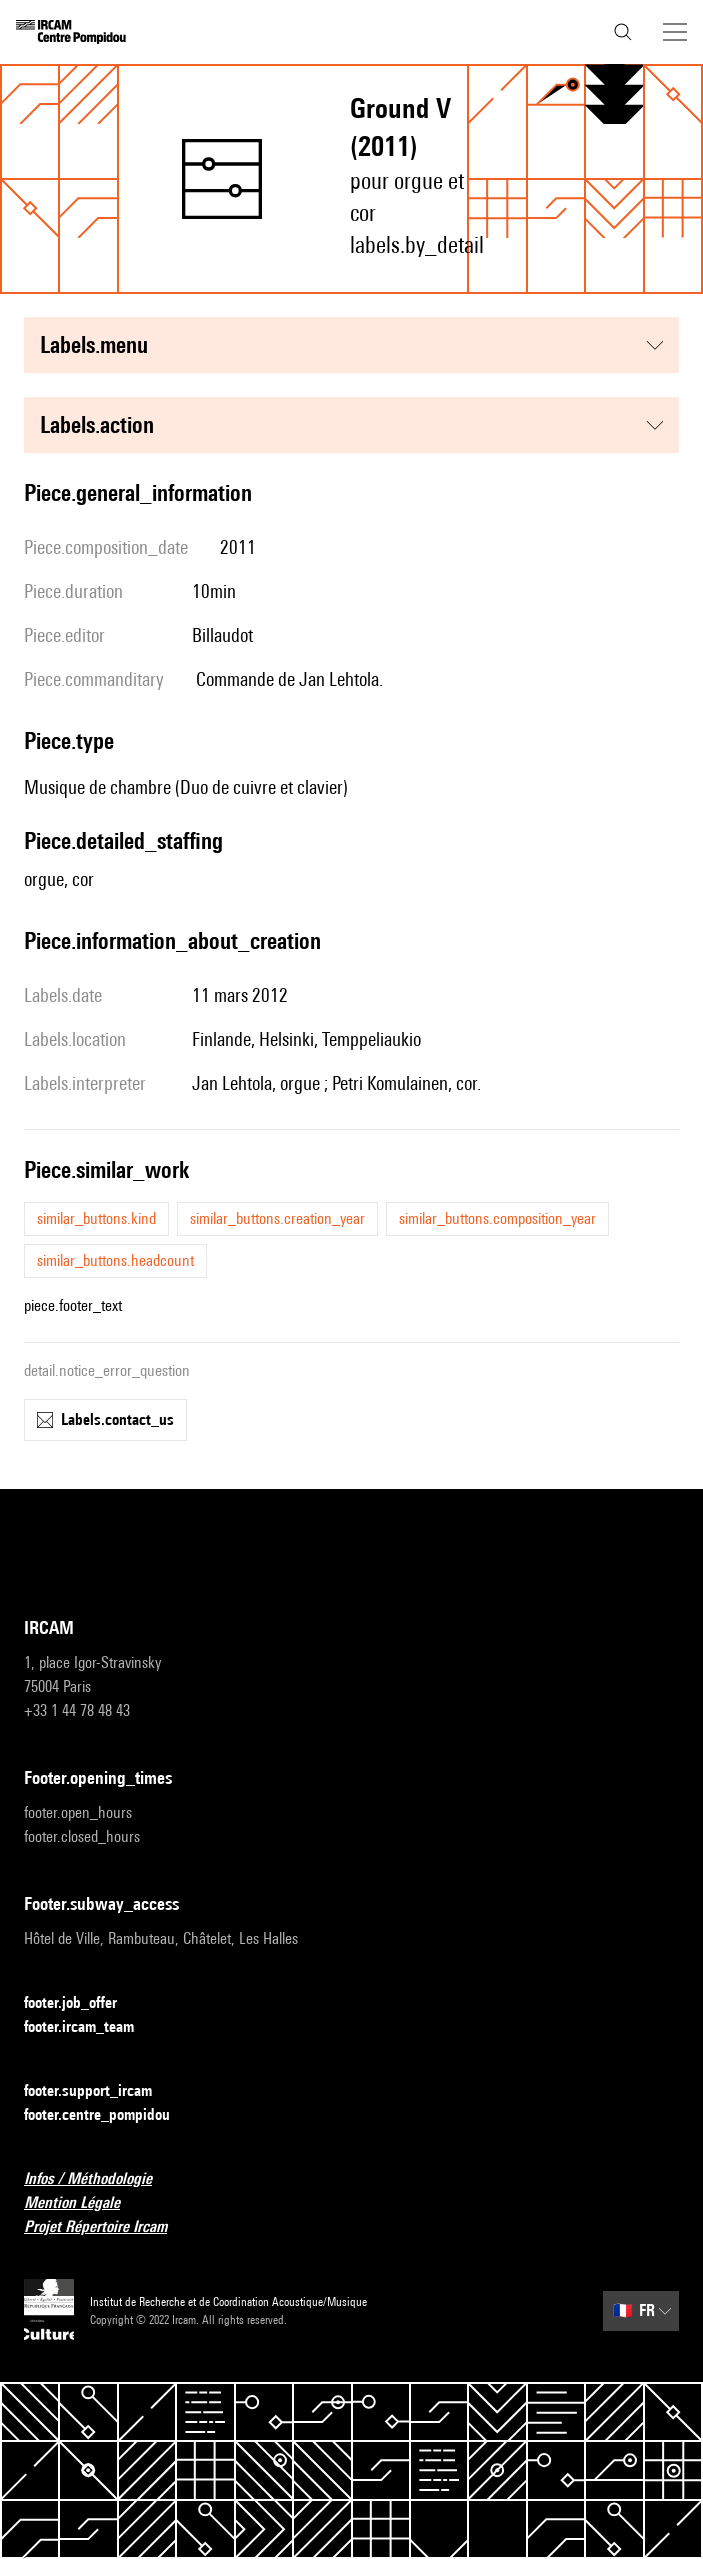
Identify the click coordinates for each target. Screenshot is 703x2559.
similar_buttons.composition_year (497, 1218)
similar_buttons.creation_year (277, 1218)
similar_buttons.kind (96, 1218)
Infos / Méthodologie (100, 2179)
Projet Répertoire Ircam (107, 2227)
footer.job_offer (82, 2003)
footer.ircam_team (91, 2027)
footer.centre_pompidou (109, 2115)
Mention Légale (84, 2203)
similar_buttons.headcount (115, 1260)
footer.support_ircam (100, 2091)
